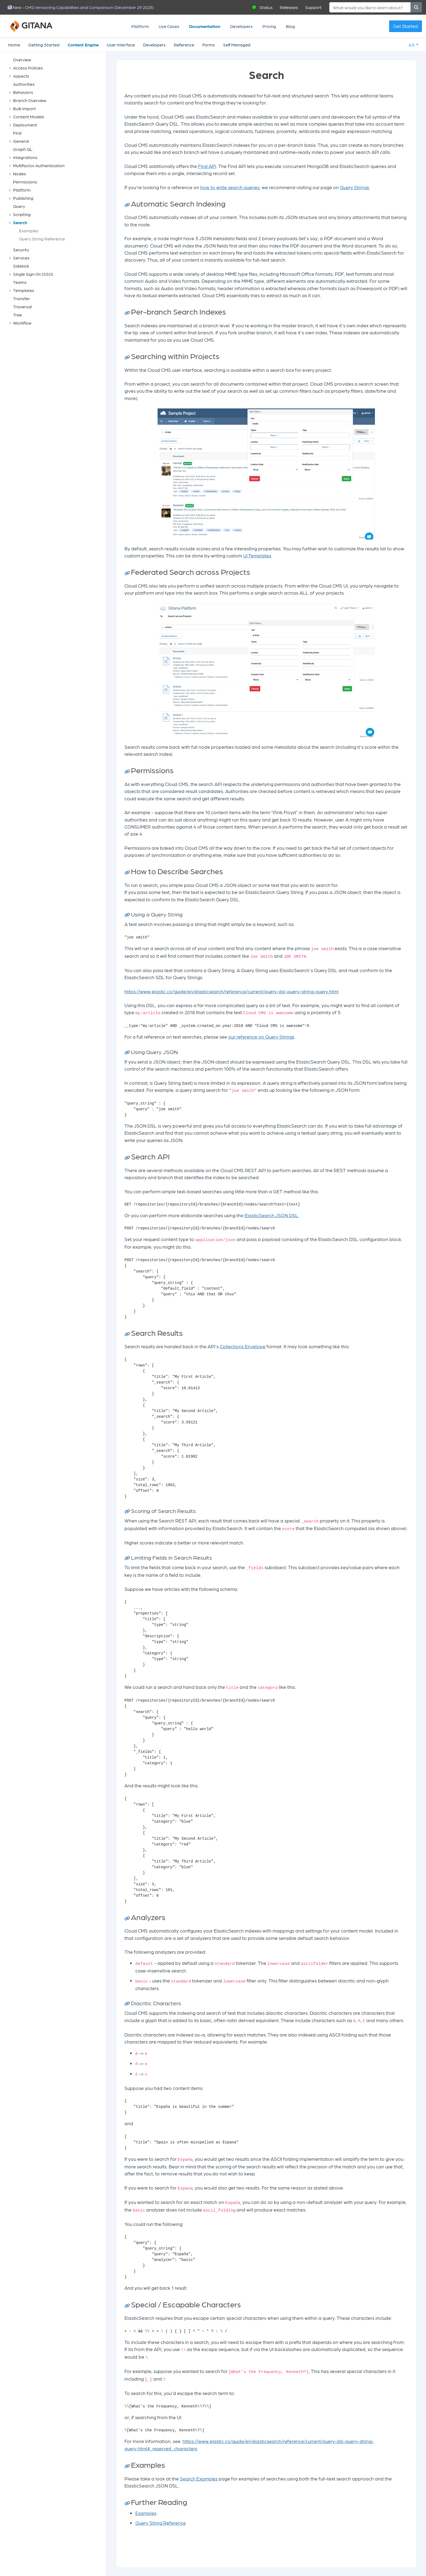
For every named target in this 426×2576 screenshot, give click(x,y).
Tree (17, 315)
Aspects (21, 76)
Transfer (21, 298)
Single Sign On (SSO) (33, 274)
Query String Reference (42, 239)
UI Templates (257, 555)
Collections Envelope (242, 1346)
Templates (23, 290)
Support (313, 7)
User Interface (121, 44)
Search (20, 222)
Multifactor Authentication (39, 165)
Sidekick (21, 266)
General (21, 141)
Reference (184, 44)
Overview (22, 59)
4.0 (412, 44)
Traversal (22, 306)
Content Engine (83, 44)
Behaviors (23, 92)
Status (266, 7)
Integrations (25, 157)
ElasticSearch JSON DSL (271, 1215)
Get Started (405, 26)
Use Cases (169, 26)
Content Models (28, 116)
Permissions (25, 182)
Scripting (22, 214)
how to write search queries (229, 187)
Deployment (25, 125)
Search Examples (199, 2478)
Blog (290, 26)
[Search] (370, 7)
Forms (208, 44)
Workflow (22, 323)
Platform (140, 26)
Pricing (269, 26)
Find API (207, 166)
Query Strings (354, 187)
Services (21, 258)
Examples (29, 230)
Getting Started (43, 44)
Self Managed (236, 44)
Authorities (24, 84)
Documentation (204, 26)
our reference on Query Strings (261, 1036)
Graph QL (23, 149)
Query (19, 206)
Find (17, 133)
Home (14, 44)
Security (21, 249)
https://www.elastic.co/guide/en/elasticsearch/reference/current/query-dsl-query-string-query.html (231, 991)
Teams (20, 282)
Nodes (19, 173)
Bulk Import (24, 108)
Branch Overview (29, 100)
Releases (289, 7)
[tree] (55, 191)
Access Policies (28, 68)
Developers (241, 26)
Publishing (23, 198)
